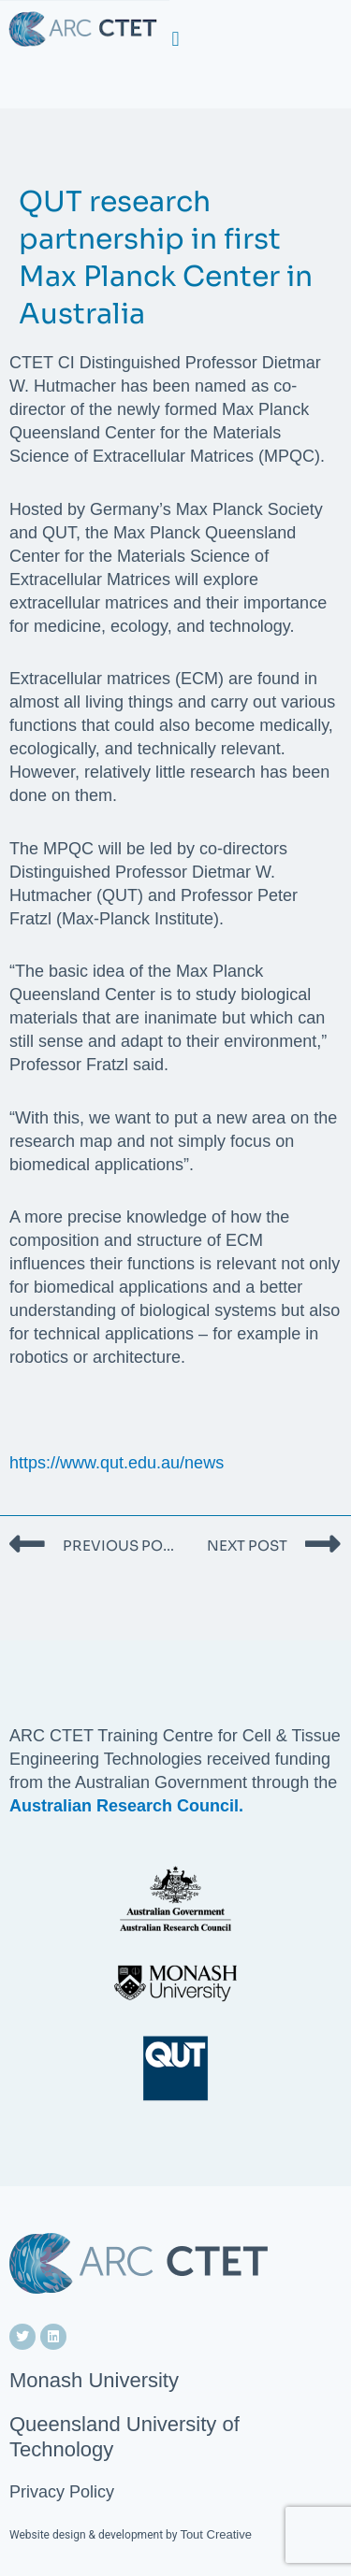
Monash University (94, 2380)
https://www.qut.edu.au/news (116, 1462)
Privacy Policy (61, 2492)
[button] (175, 38)
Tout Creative (216, 2534)
